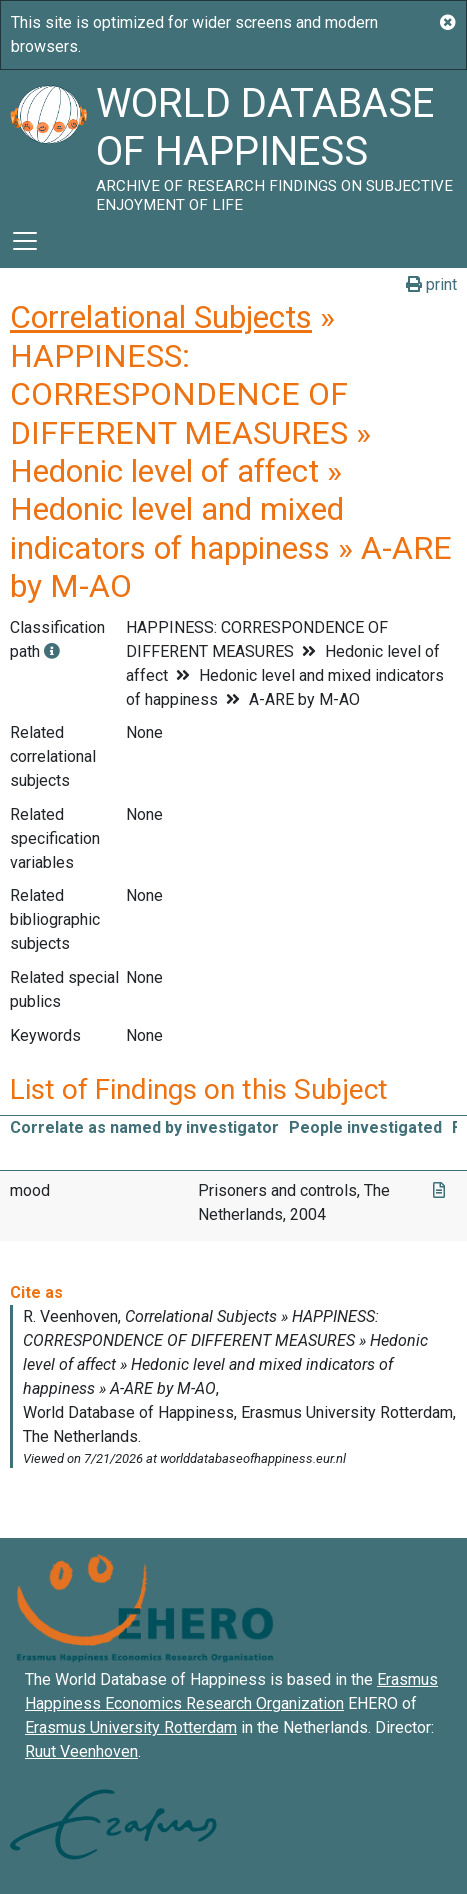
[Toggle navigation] (25, 241)
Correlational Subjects (161, 317)
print (431, 284)
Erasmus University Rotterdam (131, 1727)
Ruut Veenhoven (81, 1751)
